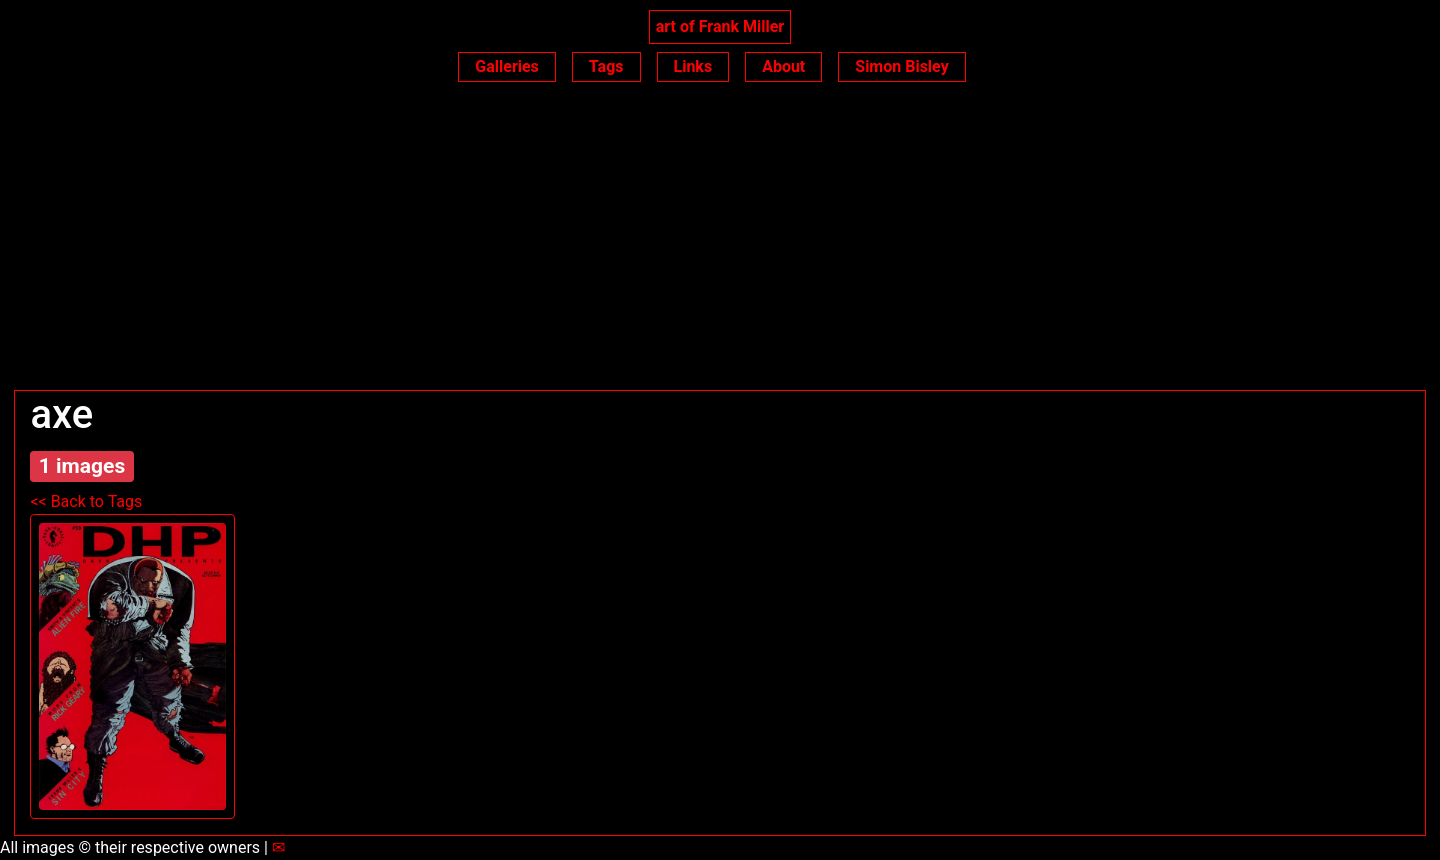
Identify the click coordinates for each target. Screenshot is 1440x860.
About (783, 66)
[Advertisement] (720, 240)
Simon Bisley (901, 66)
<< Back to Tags (86, 501)
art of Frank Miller (720, 26)
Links (693, 66)
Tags (606, 66)
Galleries (507, 66)
